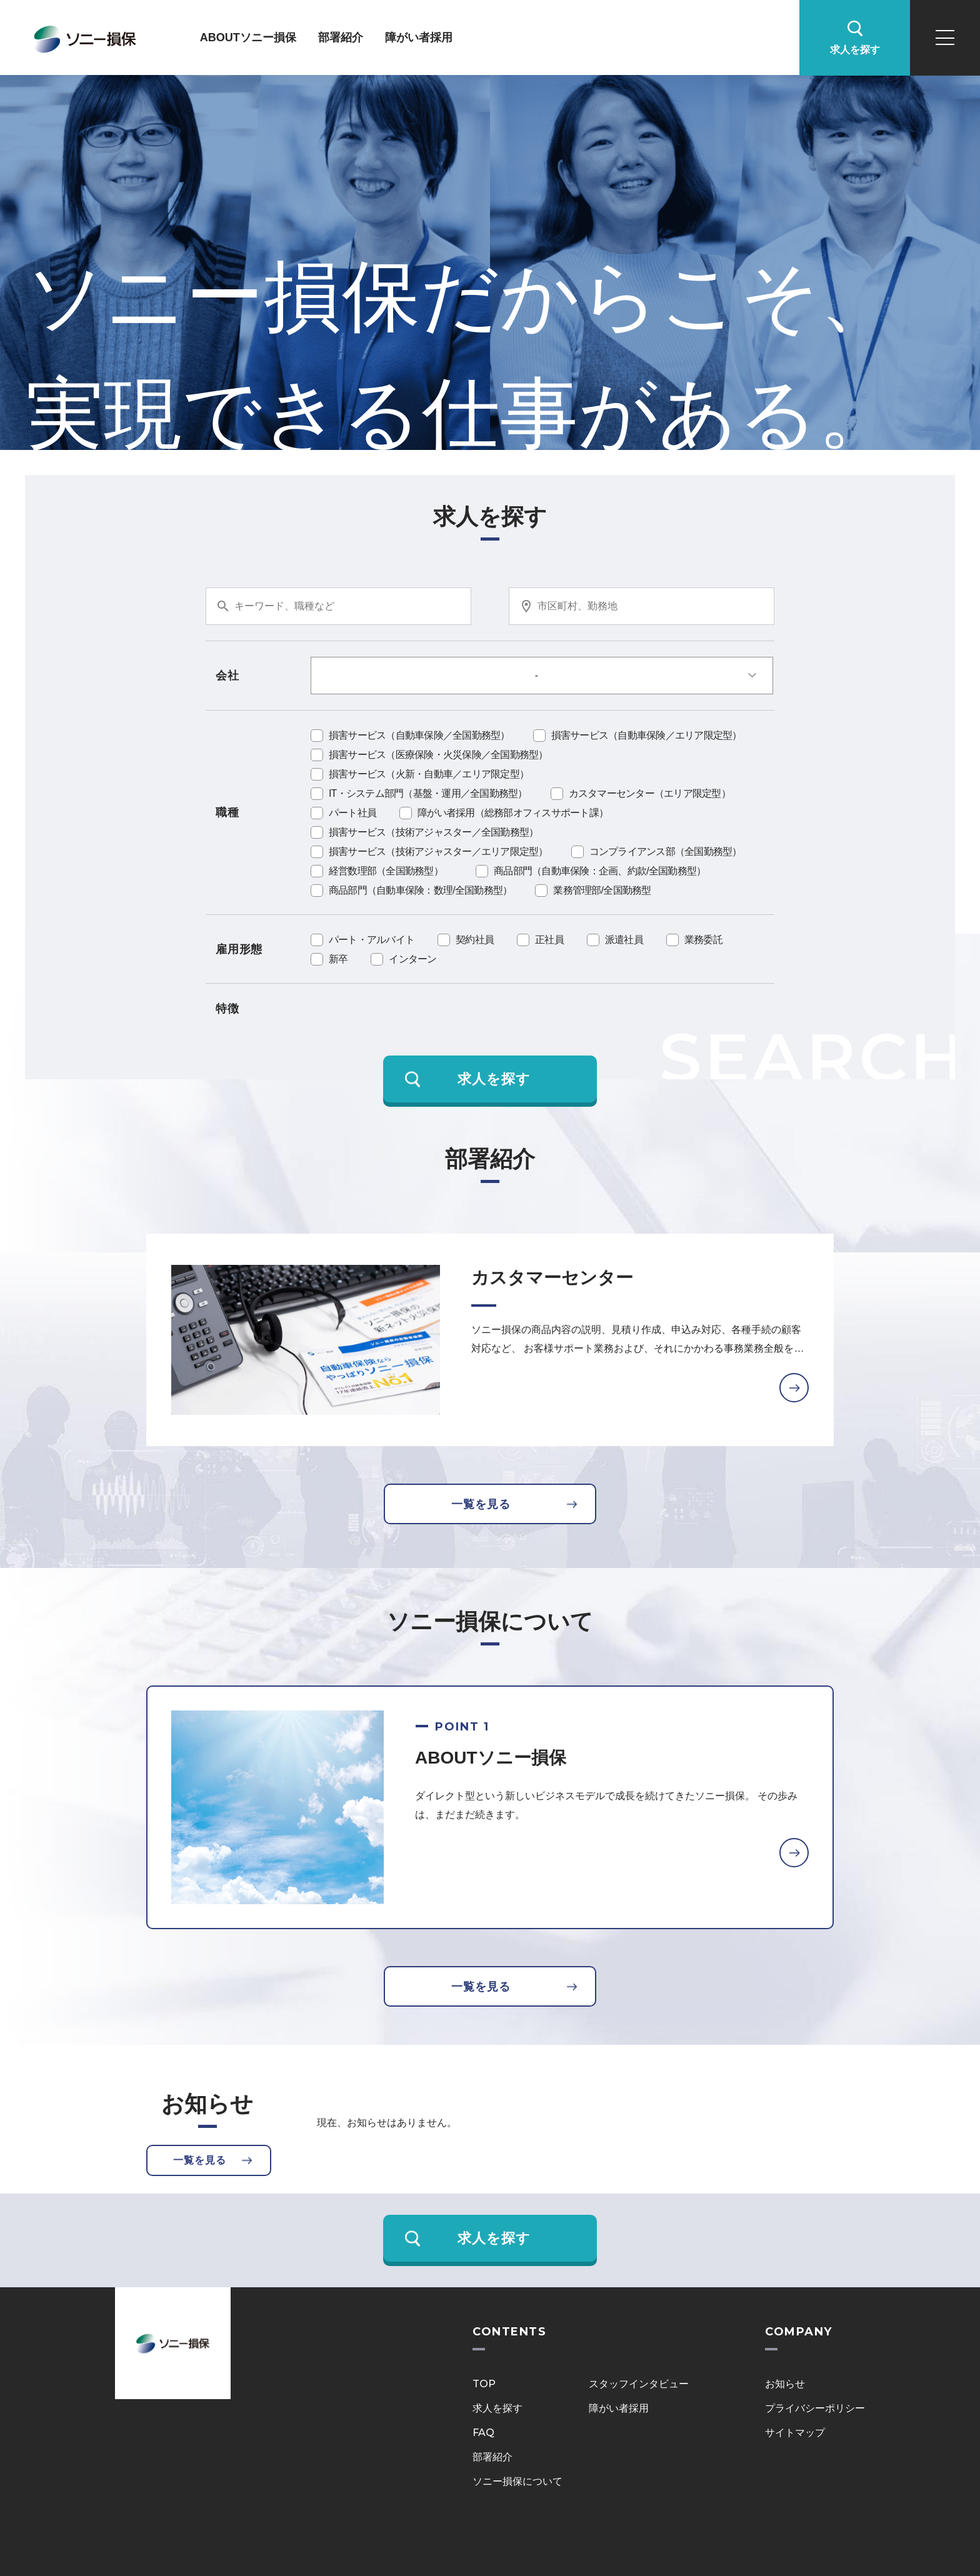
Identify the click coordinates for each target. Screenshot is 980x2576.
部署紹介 (340, 37)
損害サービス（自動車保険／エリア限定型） (646, 735)
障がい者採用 (418, 37)
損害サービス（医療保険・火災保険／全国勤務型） (438, 754)
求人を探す (497, 2408)
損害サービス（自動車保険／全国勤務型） (419, 735)
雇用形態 (239, 949)
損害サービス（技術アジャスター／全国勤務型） (434, 832)
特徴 (227, 1008)
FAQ (483, 2433)
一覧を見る (481, 1504)
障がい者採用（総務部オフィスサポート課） (513, 812)
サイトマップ (795, 2432)
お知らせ (785, 2384)
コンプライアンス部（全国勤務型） (665, 851)
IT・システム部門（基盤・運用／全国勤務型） (428, 793)
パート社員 (352, 812)
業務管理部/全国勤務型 (602, 890)
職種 (227, 812)
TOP (484, 2384)
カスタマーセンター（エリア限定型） (650, 793)
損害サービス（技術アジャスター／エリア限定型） (438, 851)
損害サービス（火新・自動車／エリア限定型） (429, 774)
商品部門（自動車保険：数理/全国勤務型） (420, 890)
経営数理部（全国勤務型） (390, 871)
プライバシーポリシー (815, 2408)
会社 (227, 675)
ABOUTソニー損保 (248, 37)
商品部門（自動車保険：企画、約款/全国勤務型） (600, 871)
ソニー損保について (517, 2481)
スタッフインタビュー (639, 2384)
